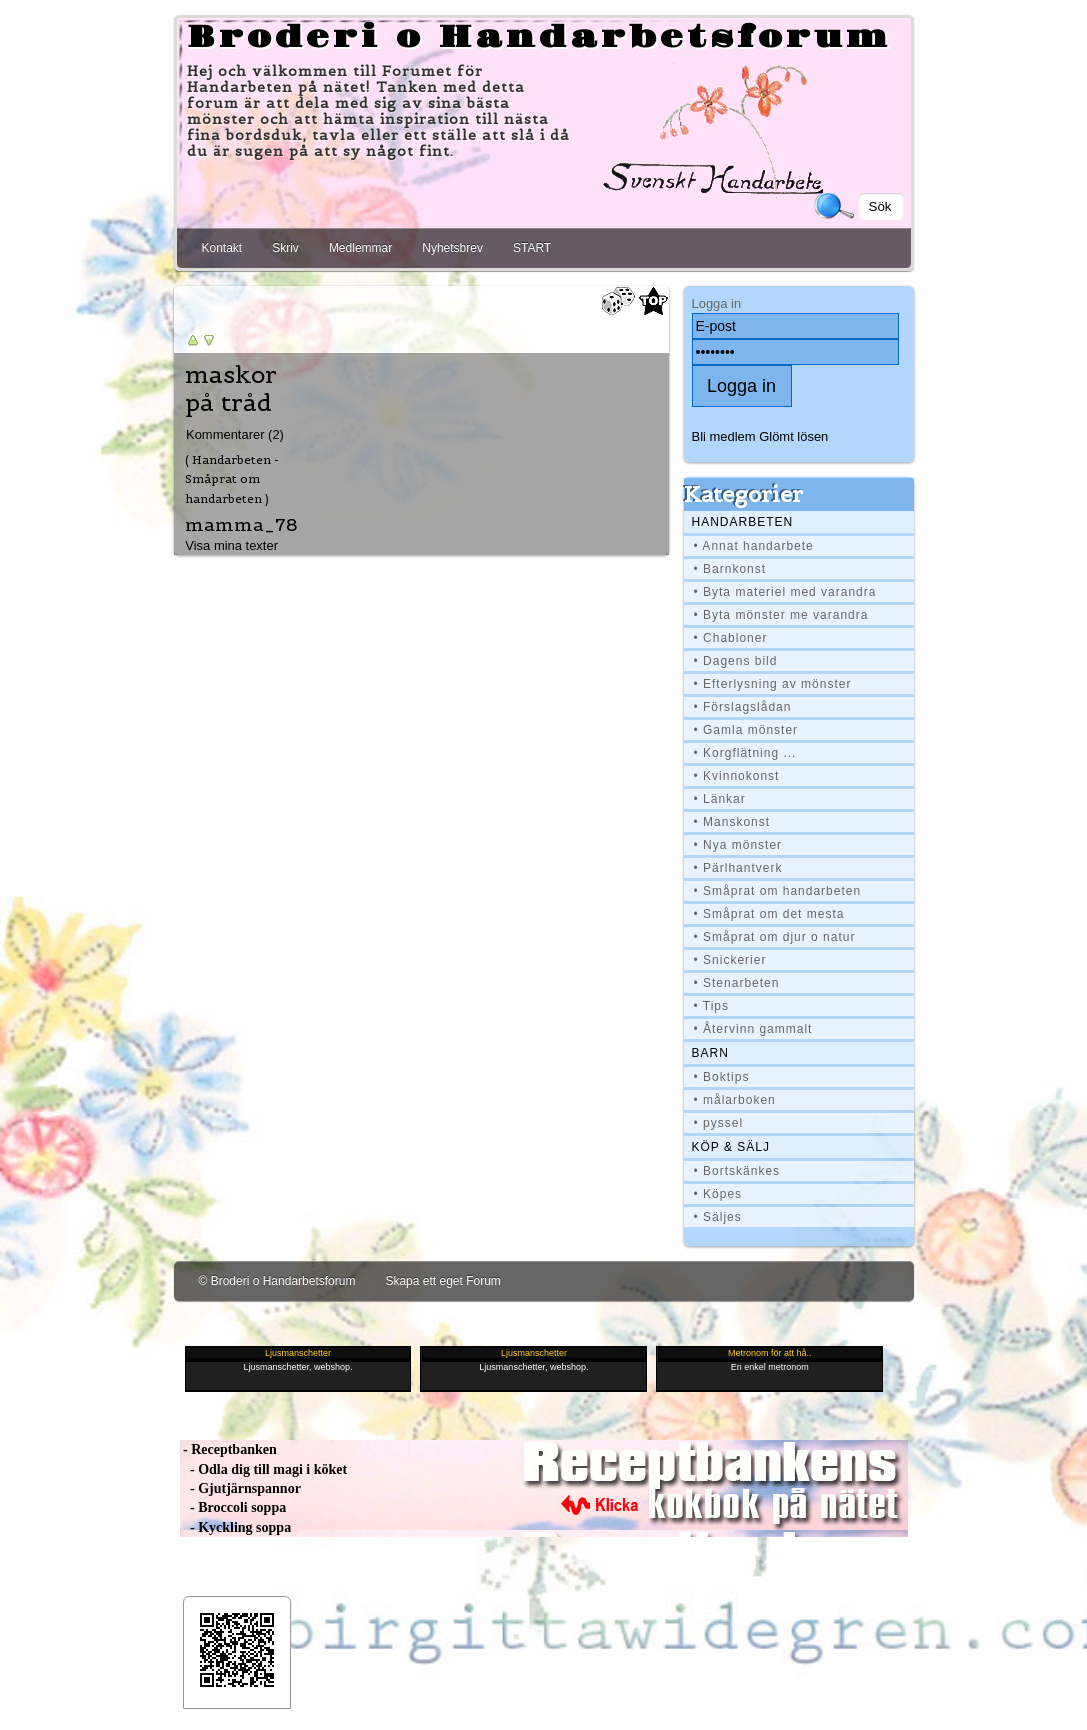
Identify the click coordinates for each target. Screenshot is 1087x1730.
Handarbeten (743, 522)
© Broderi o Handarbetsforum (277, 1281)
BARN (710, 1053)
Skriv (285, 248)
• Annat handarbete (754, 546)
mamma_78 (241, 524)
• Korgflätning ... (745, 753)
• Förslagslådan (743, 707)
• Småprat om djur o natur (775, 937)
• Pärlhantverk (738, 868)
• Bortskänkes (737, 1171)
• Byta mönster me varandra (781, 615)
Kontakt (222, 248)
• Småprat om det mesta (769, 914)
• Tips (712, 1006)
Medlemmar (360, 248)
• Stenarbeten (737, 983)
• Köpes (718, 1194)
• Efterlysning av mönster (773, 684)
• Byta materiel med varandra (785, 592)
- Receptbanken (228, 1449)
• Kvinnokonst (737, 776)
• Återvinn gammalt (753, 1029)
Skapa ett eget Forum (442, 1281)
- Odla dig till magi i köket (264, 1469)
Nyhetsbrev (452, 248)
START (532, 248)
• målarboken (735, 1100)
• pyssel (719, 1123)
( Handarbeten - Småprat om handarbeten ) (232, 479)
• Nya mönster (738, 845)
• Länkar (720, 799)
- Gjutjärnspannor (240, 1488)
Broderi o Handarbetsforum (539, 38)
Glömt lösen (793, 436)
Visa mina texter (231, 545)
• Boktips (722, 1077)
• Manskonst (732, 822)
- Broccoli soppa (233, 1507)
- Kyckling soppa (236, 1527)
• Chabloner (731, 638)
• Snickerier (730, 960)
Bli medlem (724, 436)
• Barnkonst (730, 569)
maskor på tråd (231, 389)
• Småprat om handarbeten (778, 891)
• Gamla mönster (746, 730)
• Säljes (718, 1217)
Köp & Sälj (731, 1147)
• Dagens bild (736, 661)
